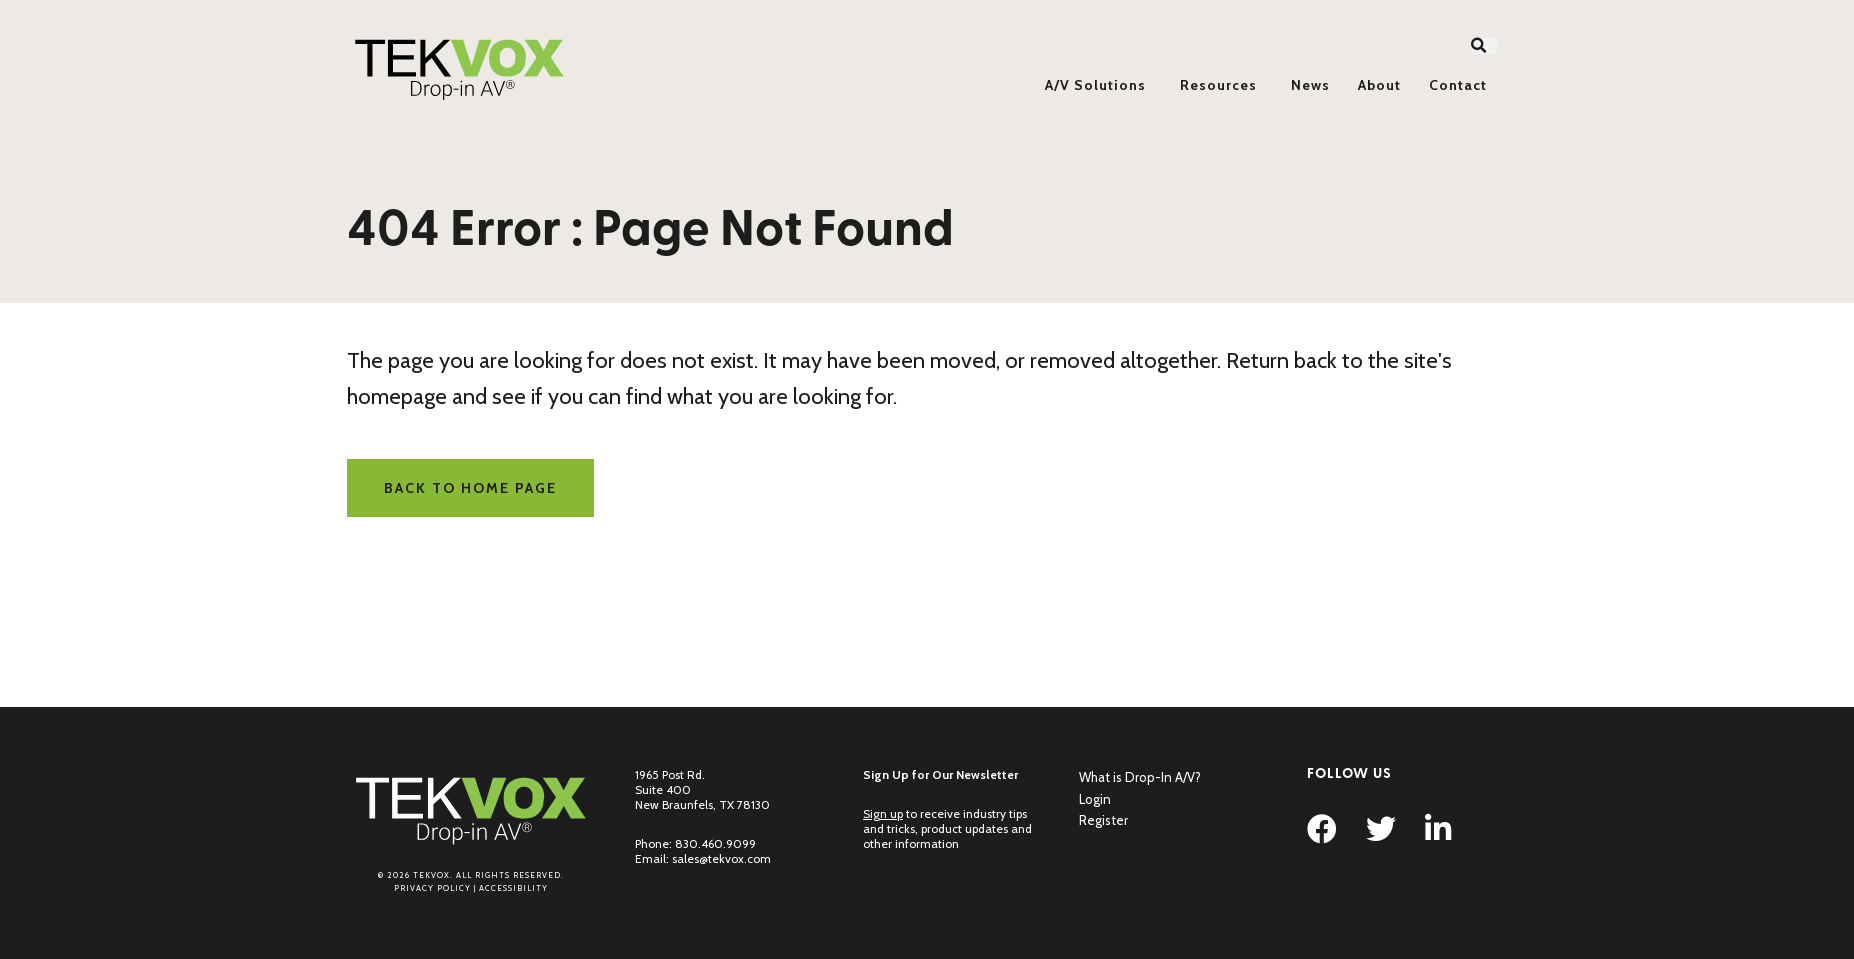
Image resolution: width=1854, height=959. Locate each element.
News (1310, 85)
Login (1095, 799)
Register (1103, 820)
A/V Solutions (1095, 85)
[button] (1484, 46)
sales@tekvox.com (721, 858)
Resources (1218, 85)
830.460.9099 (715, 843)
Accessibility (513, 888)
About (1379, 85)
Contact (1458, 85)
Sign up (883, 813)
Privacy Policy (432, 888)
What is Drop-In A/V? (1140, 777)
